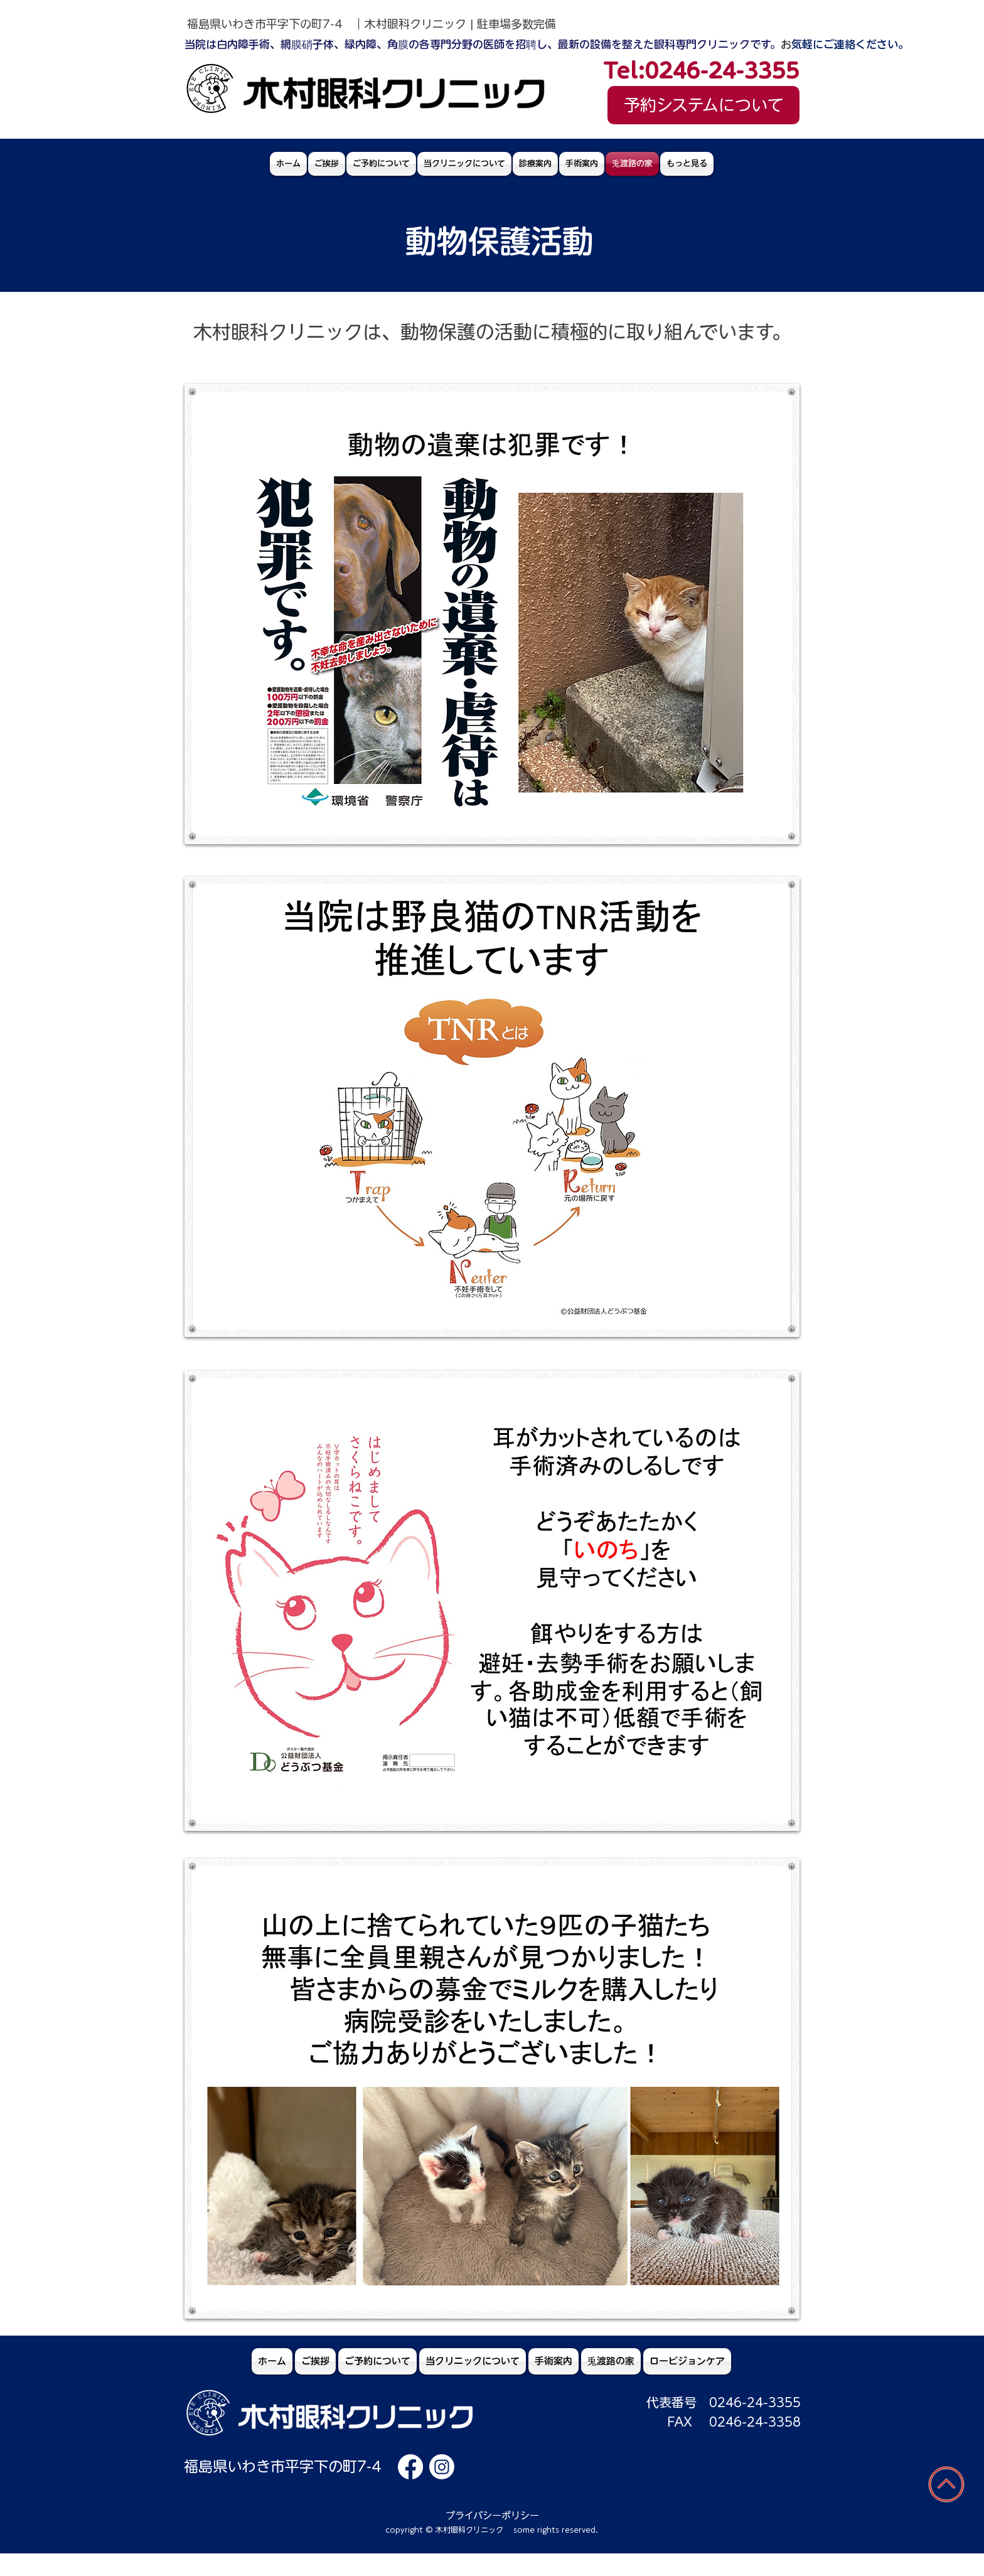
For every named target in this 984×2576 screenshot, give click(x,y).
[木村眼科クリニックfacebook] (410, 2466)
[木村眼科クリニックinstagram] (441, 2466)
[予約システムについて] (703, 105)
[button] (535, 164)
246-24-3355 (759, 2402)
